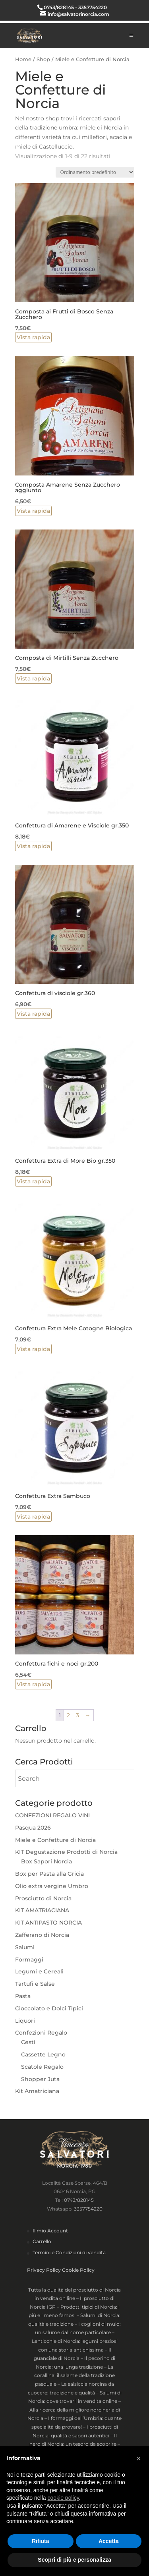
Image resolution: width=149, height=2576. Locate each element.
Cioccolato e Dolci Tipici (49, 2008)
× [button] (138, 2458)
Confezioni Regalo (41, 2032)
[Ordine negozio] (95, 172)
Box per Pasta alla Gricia (49, 1873)
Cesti (28, 2042)
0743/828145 (79, 2200)
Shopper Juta (40, 2079)
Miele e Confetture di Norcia (55, 1840)
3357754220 (88, 2209)
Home (23, 59)
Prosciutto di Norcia (43, 1898)
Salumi (25, 1947)
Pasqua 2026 (33, 1827)
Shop (43, 59)
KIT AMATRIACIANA (42, 1910)
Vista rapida (33, 337)
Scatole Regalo (42, 2066)
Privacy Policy (44, 2270)
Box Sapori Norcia (46, 1861)
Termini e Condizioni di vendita (69, 2252)
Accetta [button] (109, 2541)
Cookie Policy (78, 2270)
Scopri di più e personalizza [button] (74, 2560)
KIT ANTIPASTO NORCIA (48, 1922)
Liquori (25, 2020)
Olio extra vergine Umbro (51, 1886)
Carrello (42, 2241)
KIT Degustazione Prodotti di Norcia (66, 1851)
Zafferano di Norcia (42, 1934)
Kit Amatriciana (37, 2091)
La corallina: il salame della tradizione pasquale (74, 2375)
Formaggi (29, 1959)
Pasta (23, 1996)
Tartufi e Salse (35, 1983)
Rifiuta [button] (40, 2541)
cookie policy (63, 2498)
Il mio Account (50, 2231)
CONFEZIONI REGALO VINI (52, 1815)
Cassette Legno (43, 2054)
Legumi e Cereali (39, 1971)
